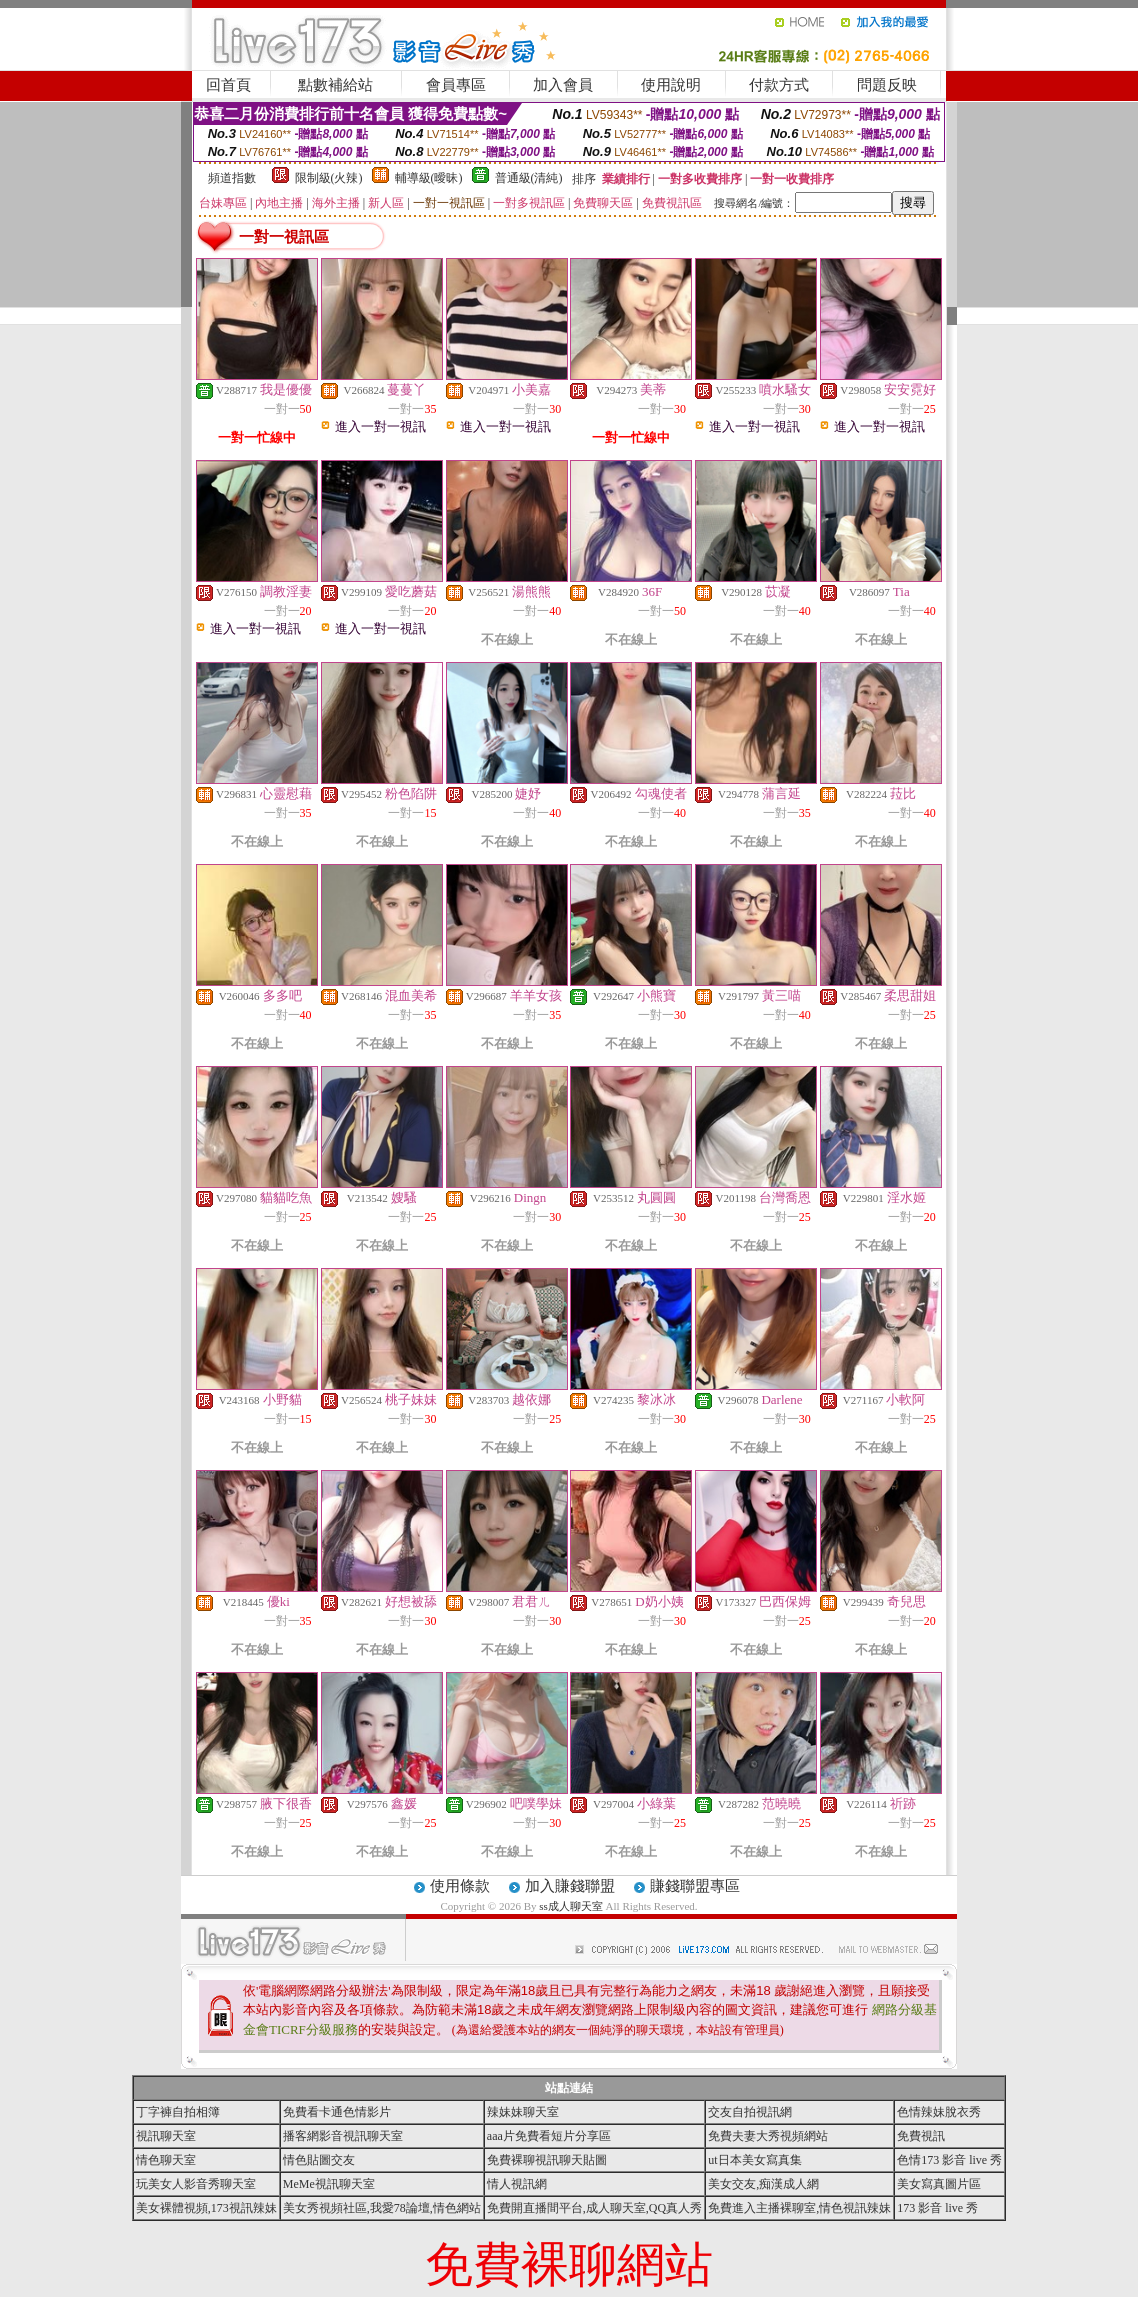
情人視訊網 (517, 2184)
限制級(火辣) (329, 178)
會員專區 (456, 85)
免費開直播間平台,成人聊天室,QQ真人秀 (594, 2208)
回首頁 (228, 85)
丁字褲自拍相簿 (178, 2112)
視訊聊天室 (166, 2136)
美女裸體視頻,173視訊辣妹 (206, 2208)
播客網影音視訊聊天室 (343, 2136)
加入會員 (563, 85)
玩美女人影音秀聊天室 (196, 2184)
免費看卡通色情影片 (337, 2112)
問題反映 (887, 85)
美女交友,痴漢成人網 (763, 2184)
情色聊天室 (166, 2160)
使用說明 (671, 85)
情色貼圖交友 (319, 2160)
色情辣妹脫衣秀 (939, 2112)
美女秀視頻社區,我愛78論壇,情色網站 (382, 2208)
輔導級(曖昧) (429, 178)
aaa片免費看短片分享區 (549, 2136)
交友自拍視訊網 (750, 2112)
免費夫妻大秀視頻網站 (768, 2136)
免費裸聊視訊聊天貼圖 (547, 2160)
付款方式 (779, 85)
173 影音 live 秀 (937, 2208)
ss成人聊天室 (571, 1906)
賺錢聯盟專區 (695, 1886)
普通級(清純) (529, 178)
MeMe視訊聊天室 (329, 2184)
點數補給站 (335, 85)
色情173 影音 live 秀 (949, 2160)
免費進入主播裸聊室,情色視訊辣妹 (799, 2208)
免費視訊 (921, 2136)
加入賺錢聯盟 (570, 1886)
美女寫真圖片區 (939, 2184)
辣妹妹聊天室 (523, 2112)
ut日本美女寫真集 (754, 2160)
